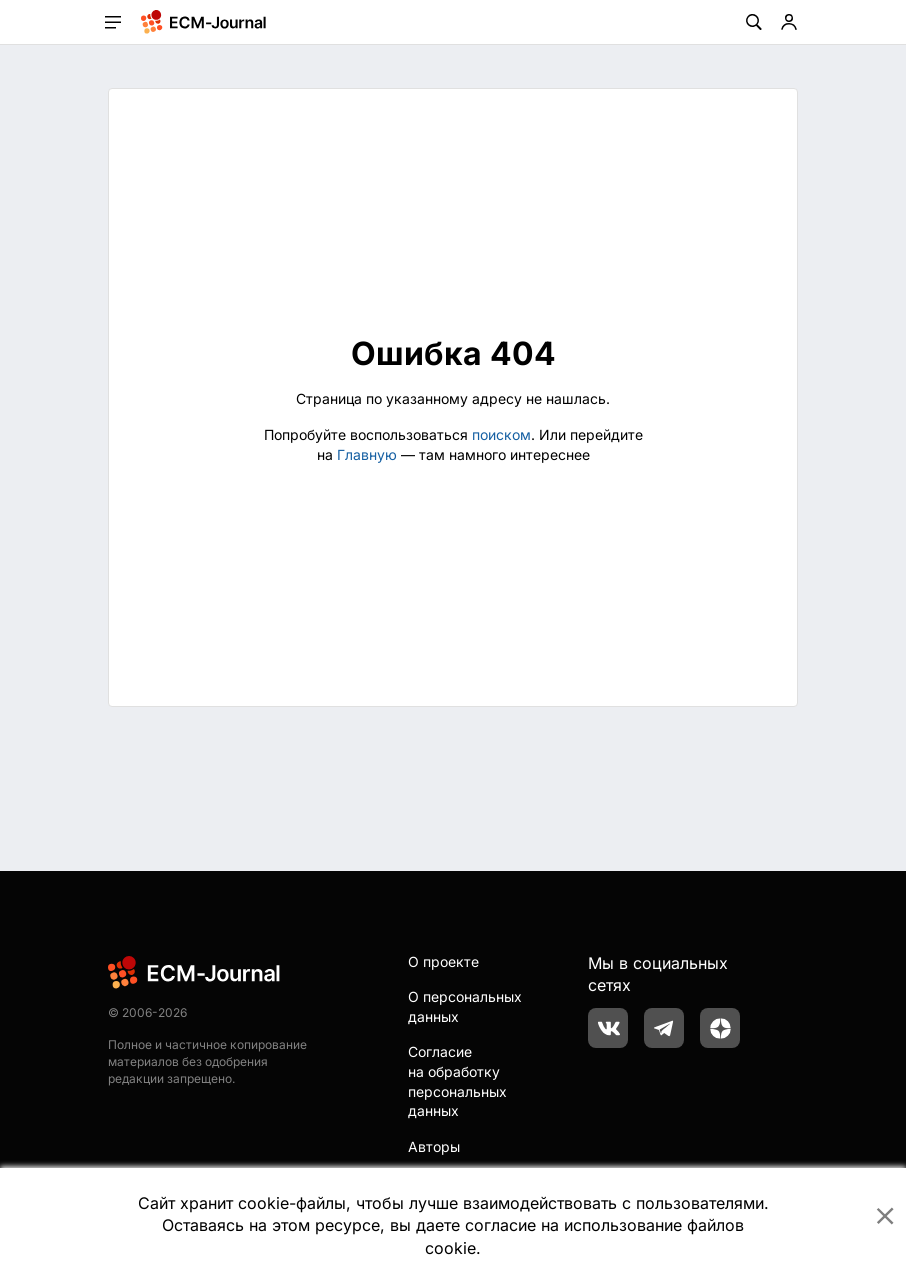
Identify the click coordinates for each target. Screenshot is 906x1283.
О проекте (443, 961)
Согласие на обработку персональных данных (457, 1081)
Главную (367, 454)
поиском (501, 434)
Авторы (434, 1146)
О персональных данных (465, 1006)
